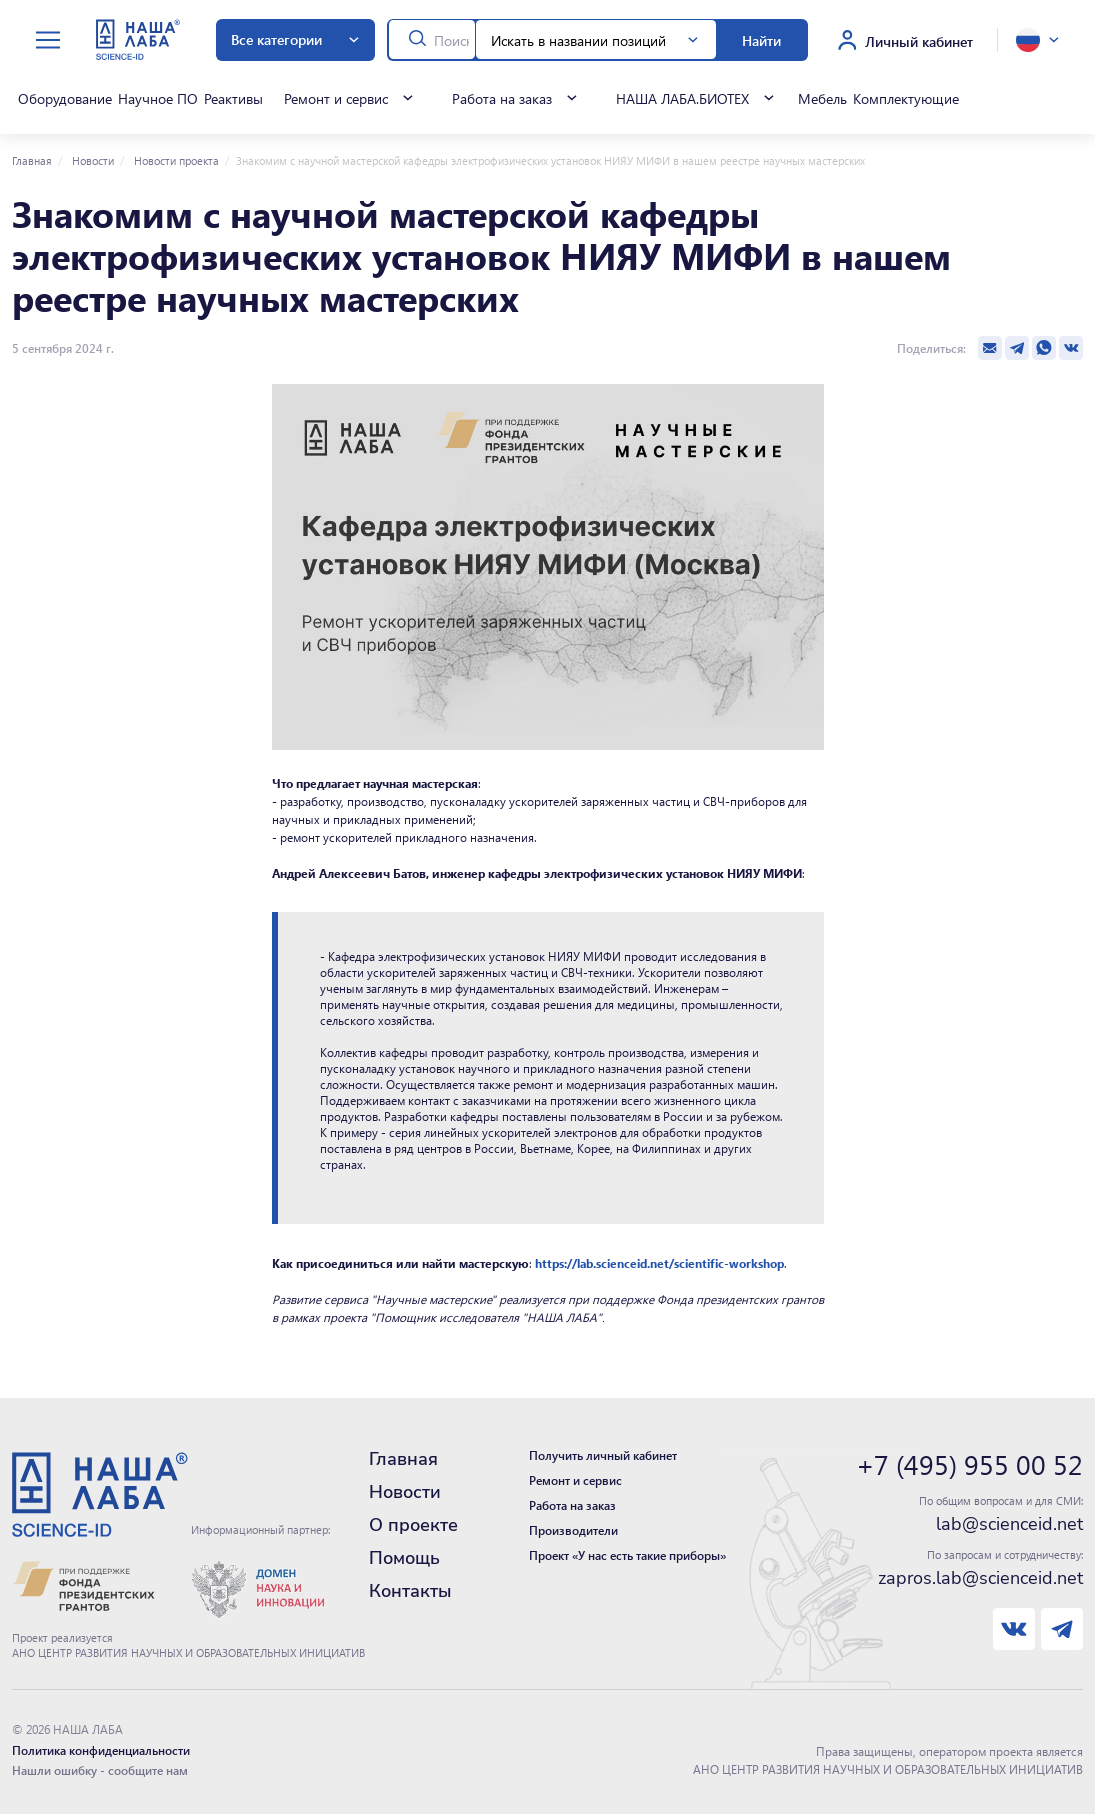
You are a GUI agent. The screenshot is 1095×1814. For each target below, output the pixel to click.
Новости (91, 161)
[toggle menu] (48, 40)
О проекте (413, 1525)
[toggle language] (1037, 40)
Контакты (410, 1591)
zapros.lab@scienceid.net (980, 1578)
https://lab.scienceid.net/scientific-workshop (659, 1263)
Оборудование (65, 98)
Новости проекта (175, 161)
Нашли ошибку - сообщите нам (100, 1770)
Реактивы (233, 98)
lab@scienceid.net (1009, 1524)
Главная (32, 161)
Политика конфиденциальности (101, 1750)
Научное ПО (158, 98)
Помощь (404, 1558)
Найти (761, 40)
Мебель (821, 98)
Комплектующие (905, 98)
